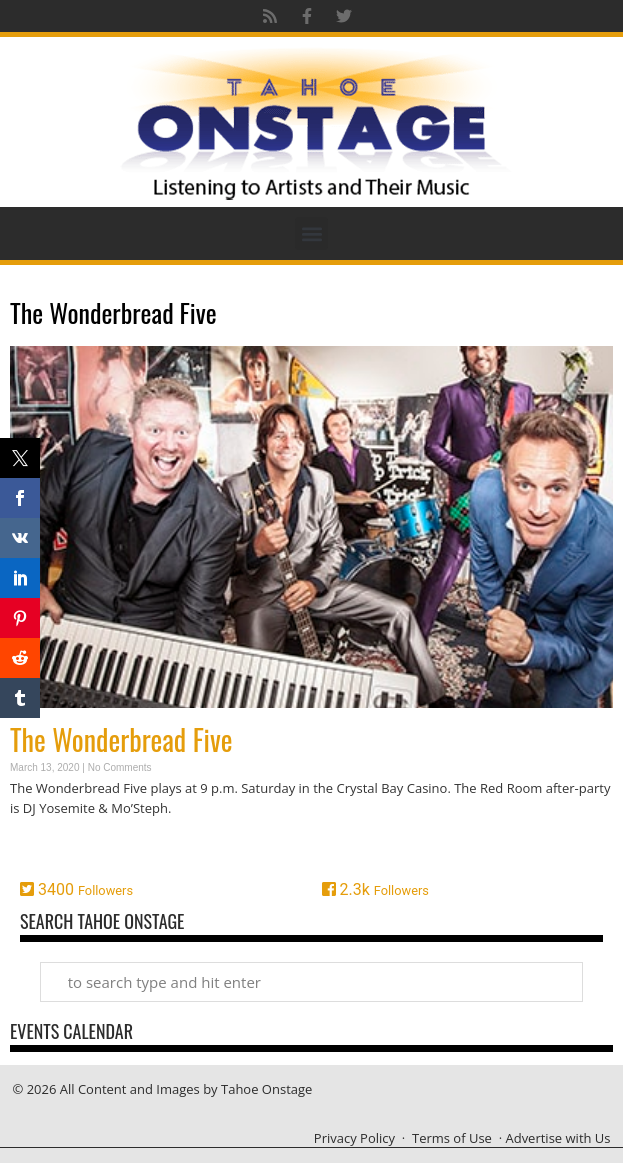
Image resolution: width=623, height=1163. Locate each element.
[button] (311, 233)
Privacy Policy (354, 1138)
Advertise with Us (557, 1138)
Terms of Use (452, 1138)
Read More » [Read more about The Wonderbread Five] (45, 846)
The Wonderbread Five (121, 739)
